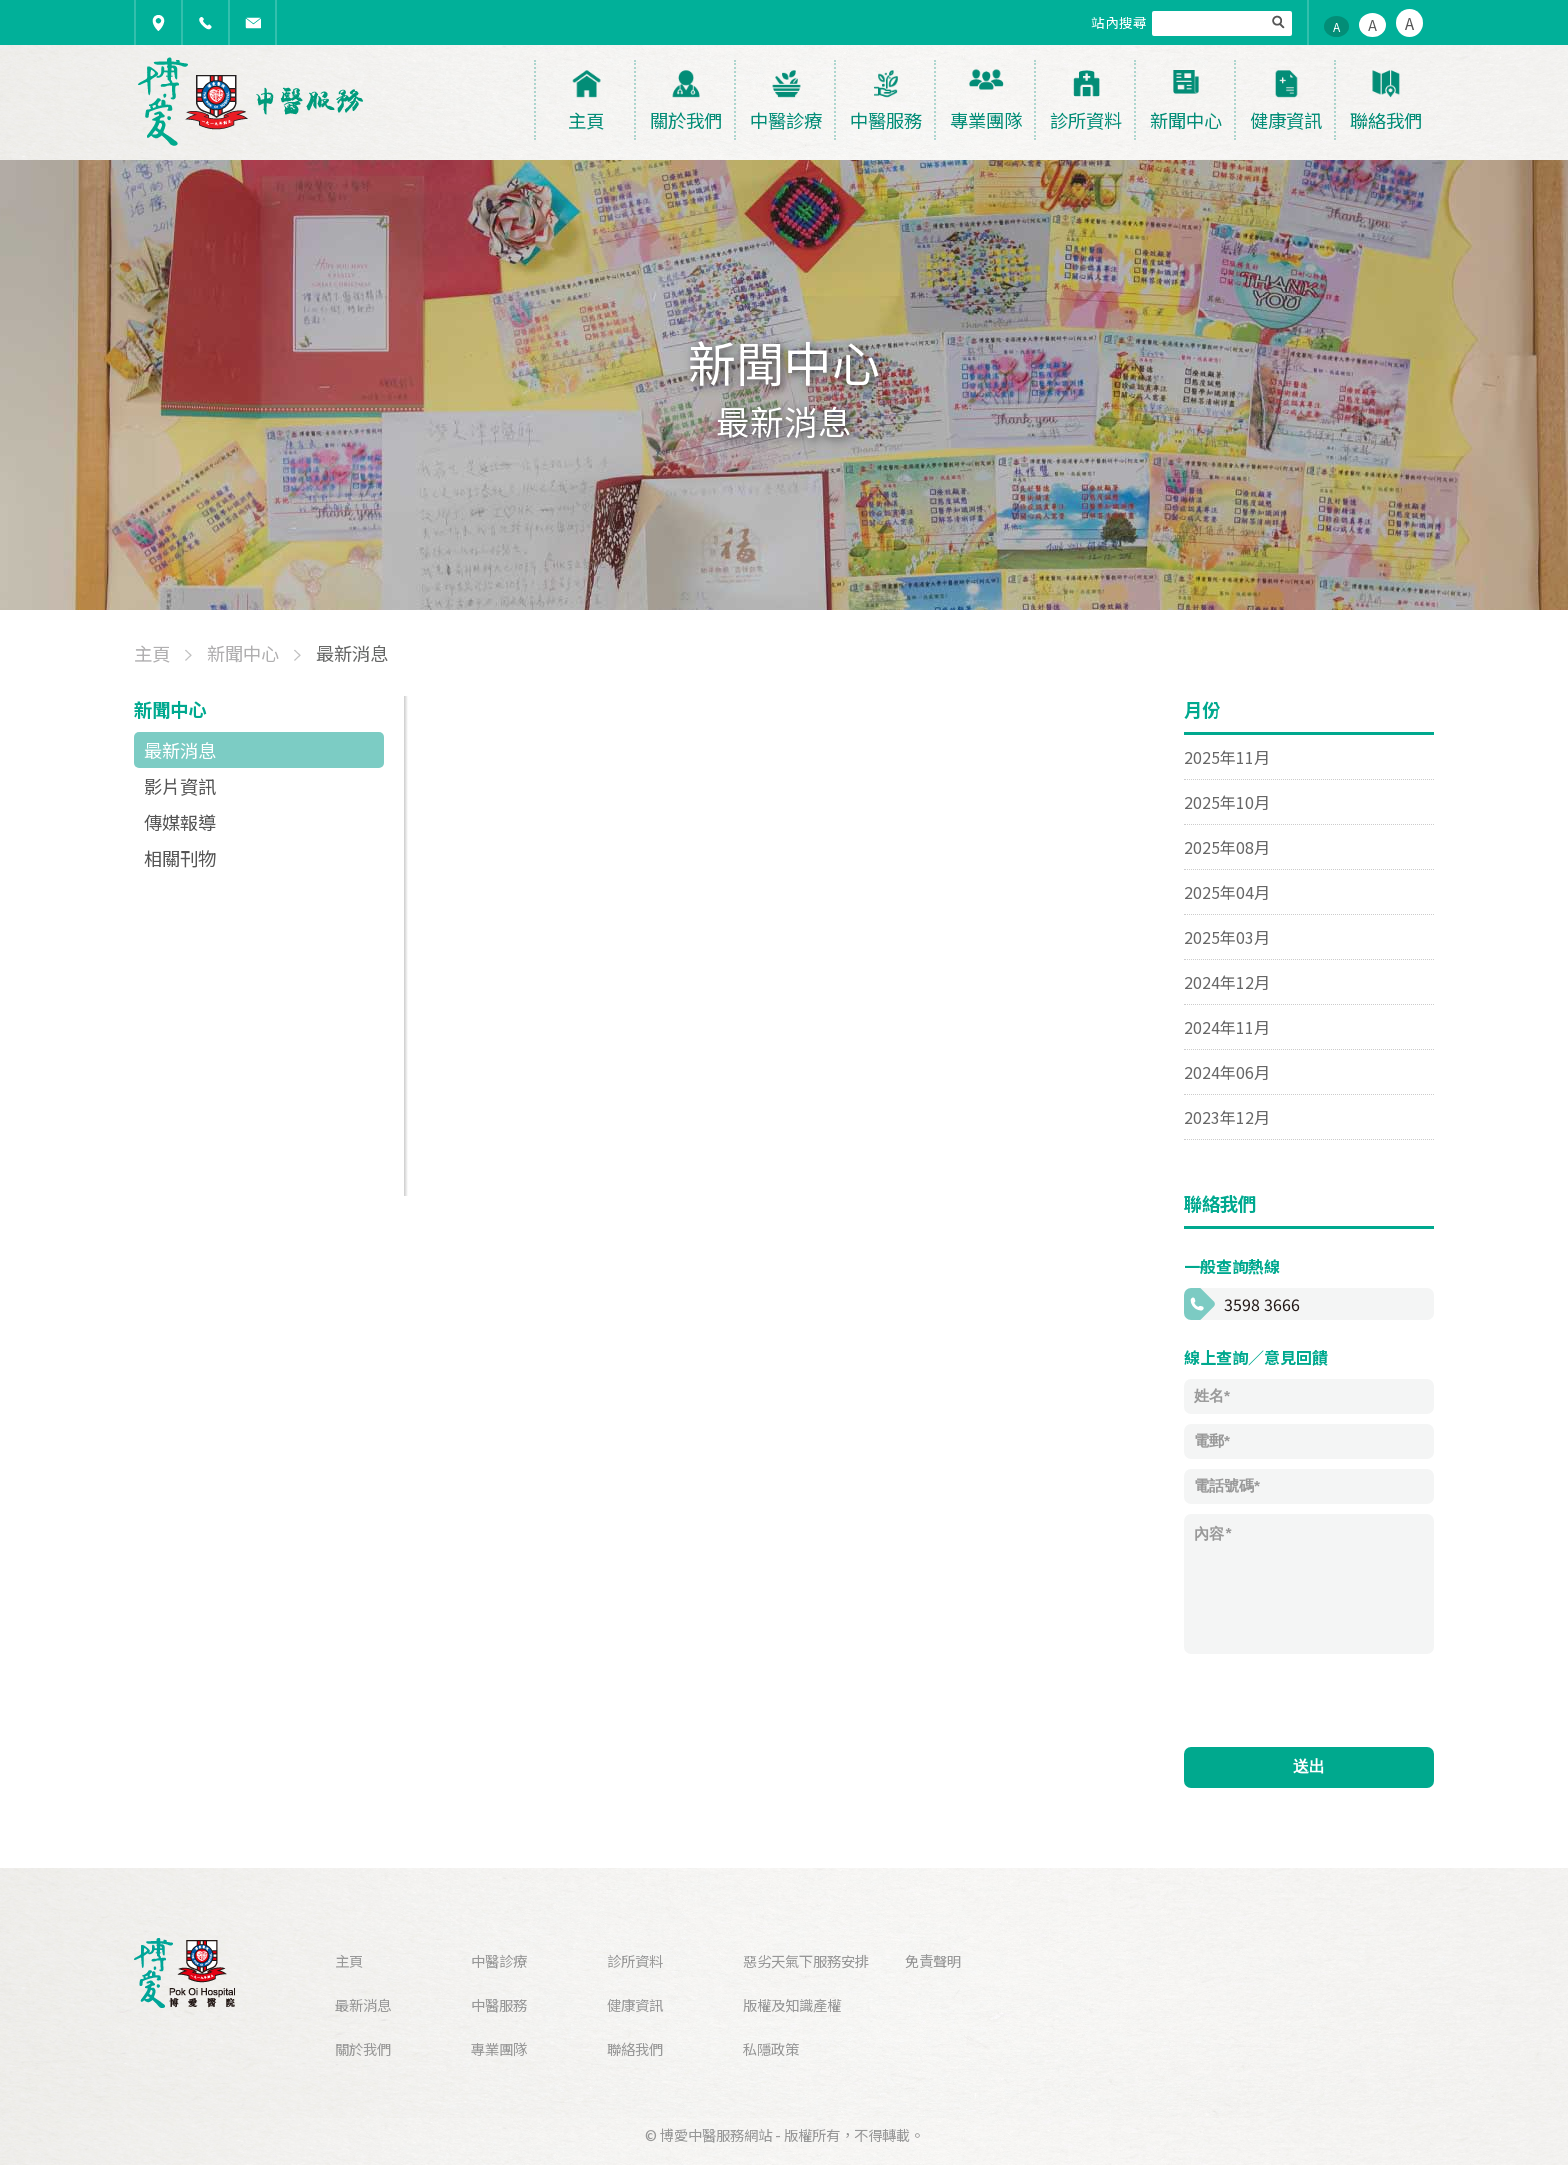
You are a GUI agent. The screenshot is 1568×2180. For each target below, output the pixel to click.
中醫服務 (499, 2004)
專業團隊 (499, 2048)
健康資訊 (635, 2004)
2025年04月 (1227, 892)
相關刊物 (180, 858)
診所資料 (635, 1960)
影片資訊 (180, 786)
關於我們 (363, 2048)
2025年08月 (1227, 847)
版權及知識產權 (792, 2004)
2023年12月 (1227, 1117)
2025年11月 (1227, 757)
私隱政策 (771, 2048)
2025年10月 (1227, 802)
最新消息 (180, 750)
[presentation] (1336, 1698)
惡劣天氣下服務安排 (806, 1960)
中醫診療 (499, 1960)
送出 (1309, 1766)
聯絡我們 (635, 2048)
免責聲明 (933, 1960)
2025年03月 (1227, 937)
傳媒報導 (180, 822)
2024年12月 (1227, 982)
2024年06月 (1227, 1072)
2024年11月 (1227, 1027)
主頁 (349, 1960)
